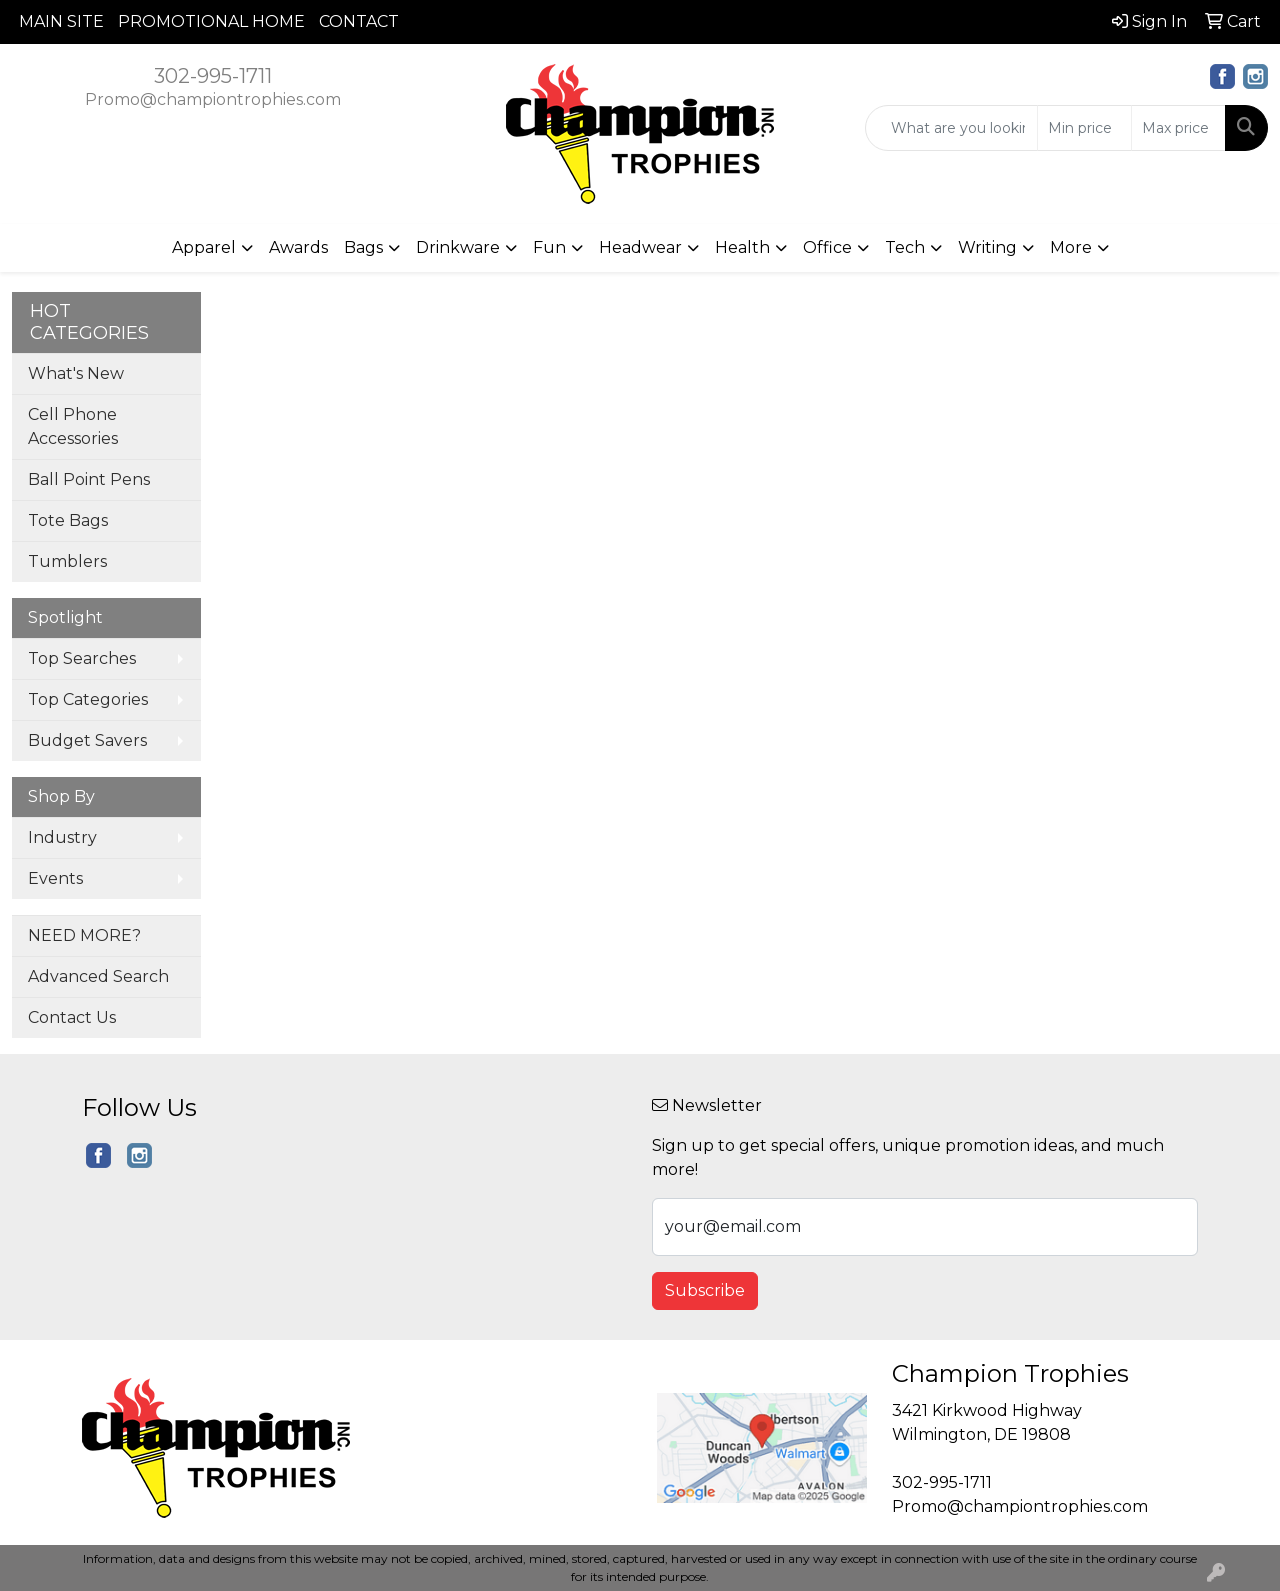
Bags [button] (363, 247)
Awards (298, 247)
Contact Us (72, 1017)
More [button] (1071, 247)
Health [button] (742, 247)
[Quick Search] (951, 128)
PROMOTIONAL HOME (211, 21)
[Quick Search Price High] (1178, 128)
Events (55, 878)
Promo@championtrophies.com (213, 99)
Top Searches (82, 658)
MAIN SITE (61, 21)
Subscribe (705, 1290)
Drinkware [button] (458, 247)
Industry (62, 837)
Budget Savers (87, 740)
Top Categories (88, 699)
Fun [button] (549, 247)
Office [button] (827, 247)
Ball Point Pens (89, 479)
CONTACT (359, 21)
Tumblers (67, 561)
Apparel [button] (204, 247)
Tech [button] (905, 247)
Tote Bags (68, 520)
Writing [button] (987, 247)
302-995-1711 (213, 76)
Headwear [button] (640, 247)
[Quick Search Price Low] (1084, 128)
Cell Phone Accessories (73, 426)
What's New (76, 373)
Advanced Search (98, 976)
